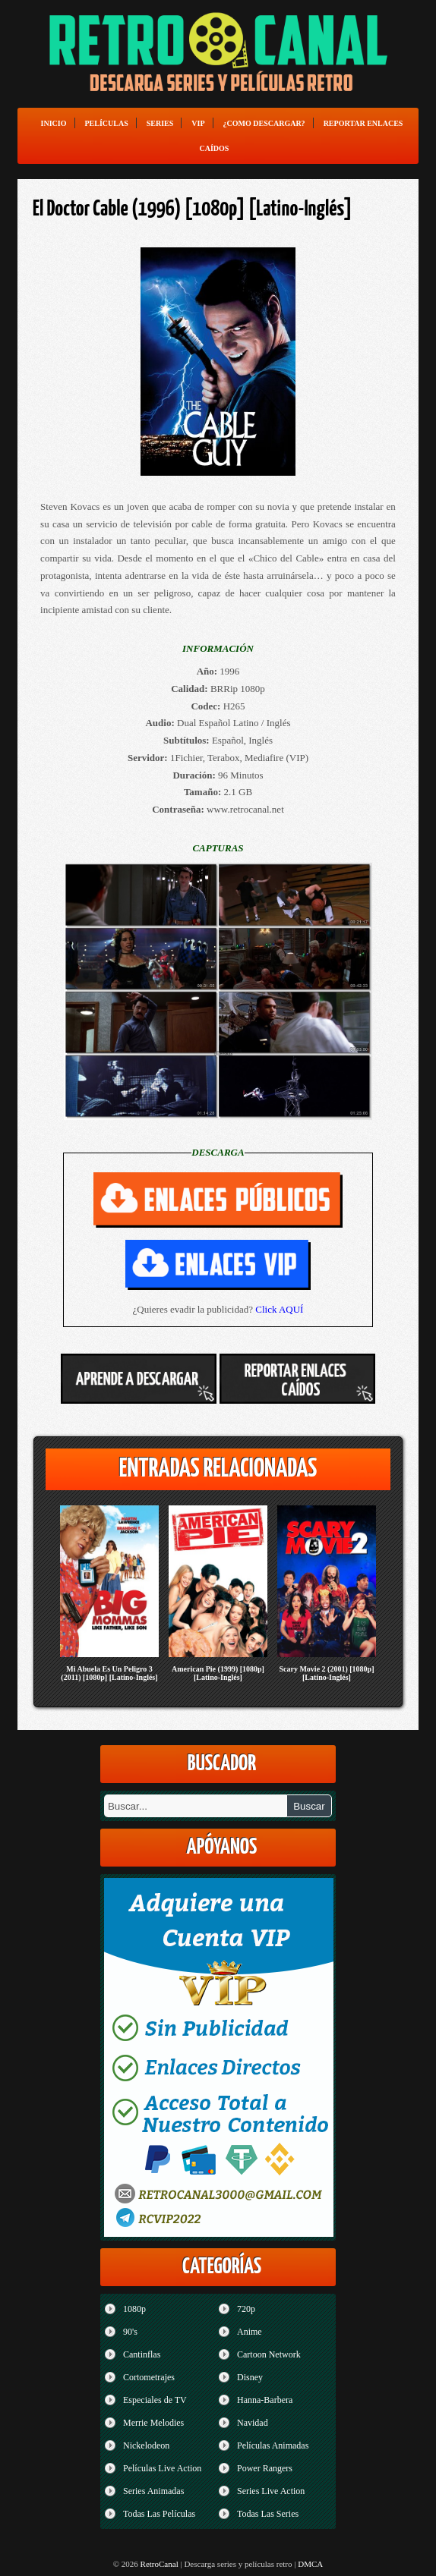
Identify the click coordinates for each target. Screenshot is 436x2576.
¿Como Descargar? (264, 123)
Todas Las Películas (159, 2513)
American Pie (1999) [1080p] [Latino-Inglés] (218, 1673)
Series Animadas (153, 2491)
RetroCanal (160, 2563)
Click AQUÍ (279, 1309)
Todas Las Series (268, 2513)
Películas (106, 123)
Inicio (54, 123)
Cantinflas (141, 2354)
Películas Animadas (272, 2445)
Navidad (252, 2422)
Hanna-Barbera (264, 2400)
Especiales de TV (155, 2400)
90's (130, 2331)
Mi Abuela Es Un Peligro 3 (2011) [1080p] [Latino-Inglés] (109, 1673)
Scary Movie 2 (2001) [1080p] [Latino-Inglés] (326, 1673)
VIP (197, 123)
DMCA (310, 2563)
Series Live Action (271, 2491)
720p (246, 2309)
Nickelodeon (146, 2445)
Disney (250, 2377)
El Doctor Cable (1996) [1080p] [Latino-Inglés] (192, 209)
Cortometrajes (149, 2377)
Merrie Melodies (153, 2422)
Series (160, 123)
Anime (249, 2331)
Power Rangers (264, 2468)
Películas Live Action (162, 2468)
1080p (134, 2309)
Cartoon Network (269, 2354)
